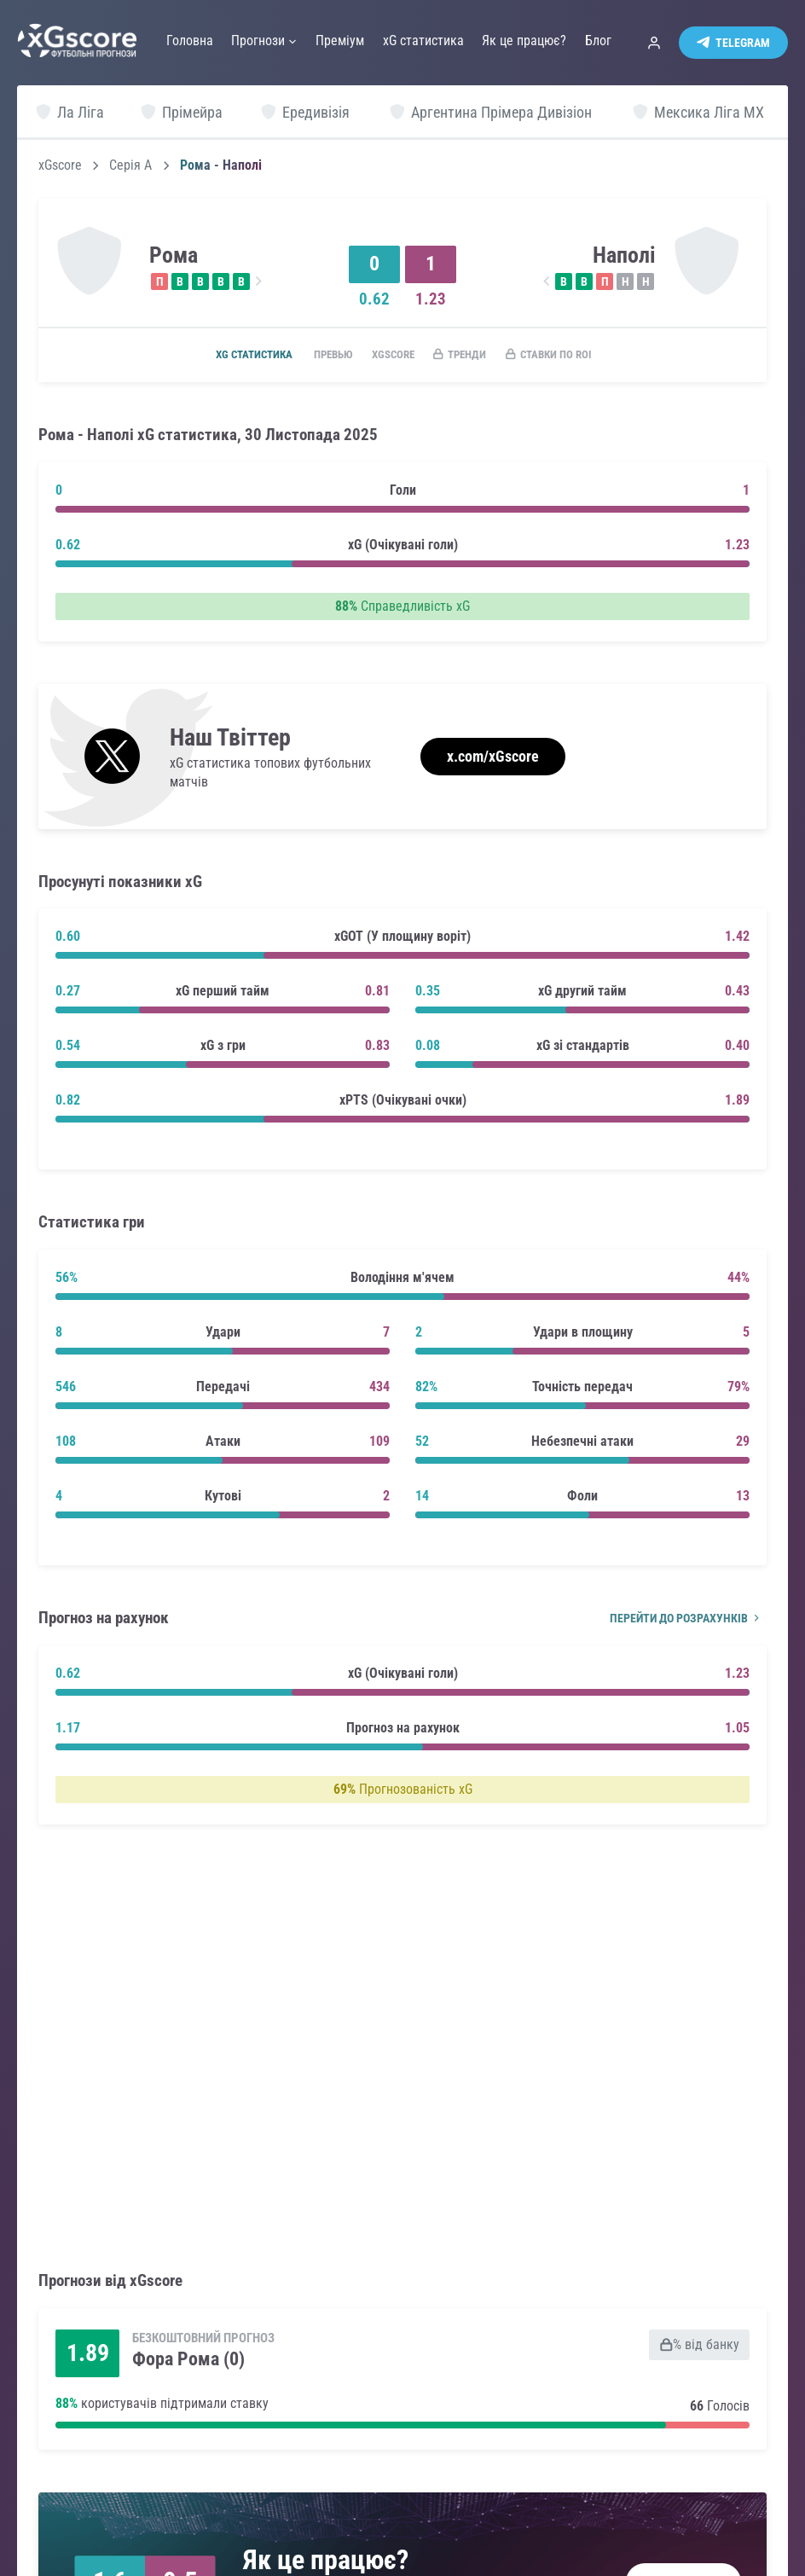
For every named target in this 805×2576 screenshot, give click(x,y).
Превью (319, 356)
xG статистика (230, 356)
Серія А (130, 165)
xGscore (60, 165)
